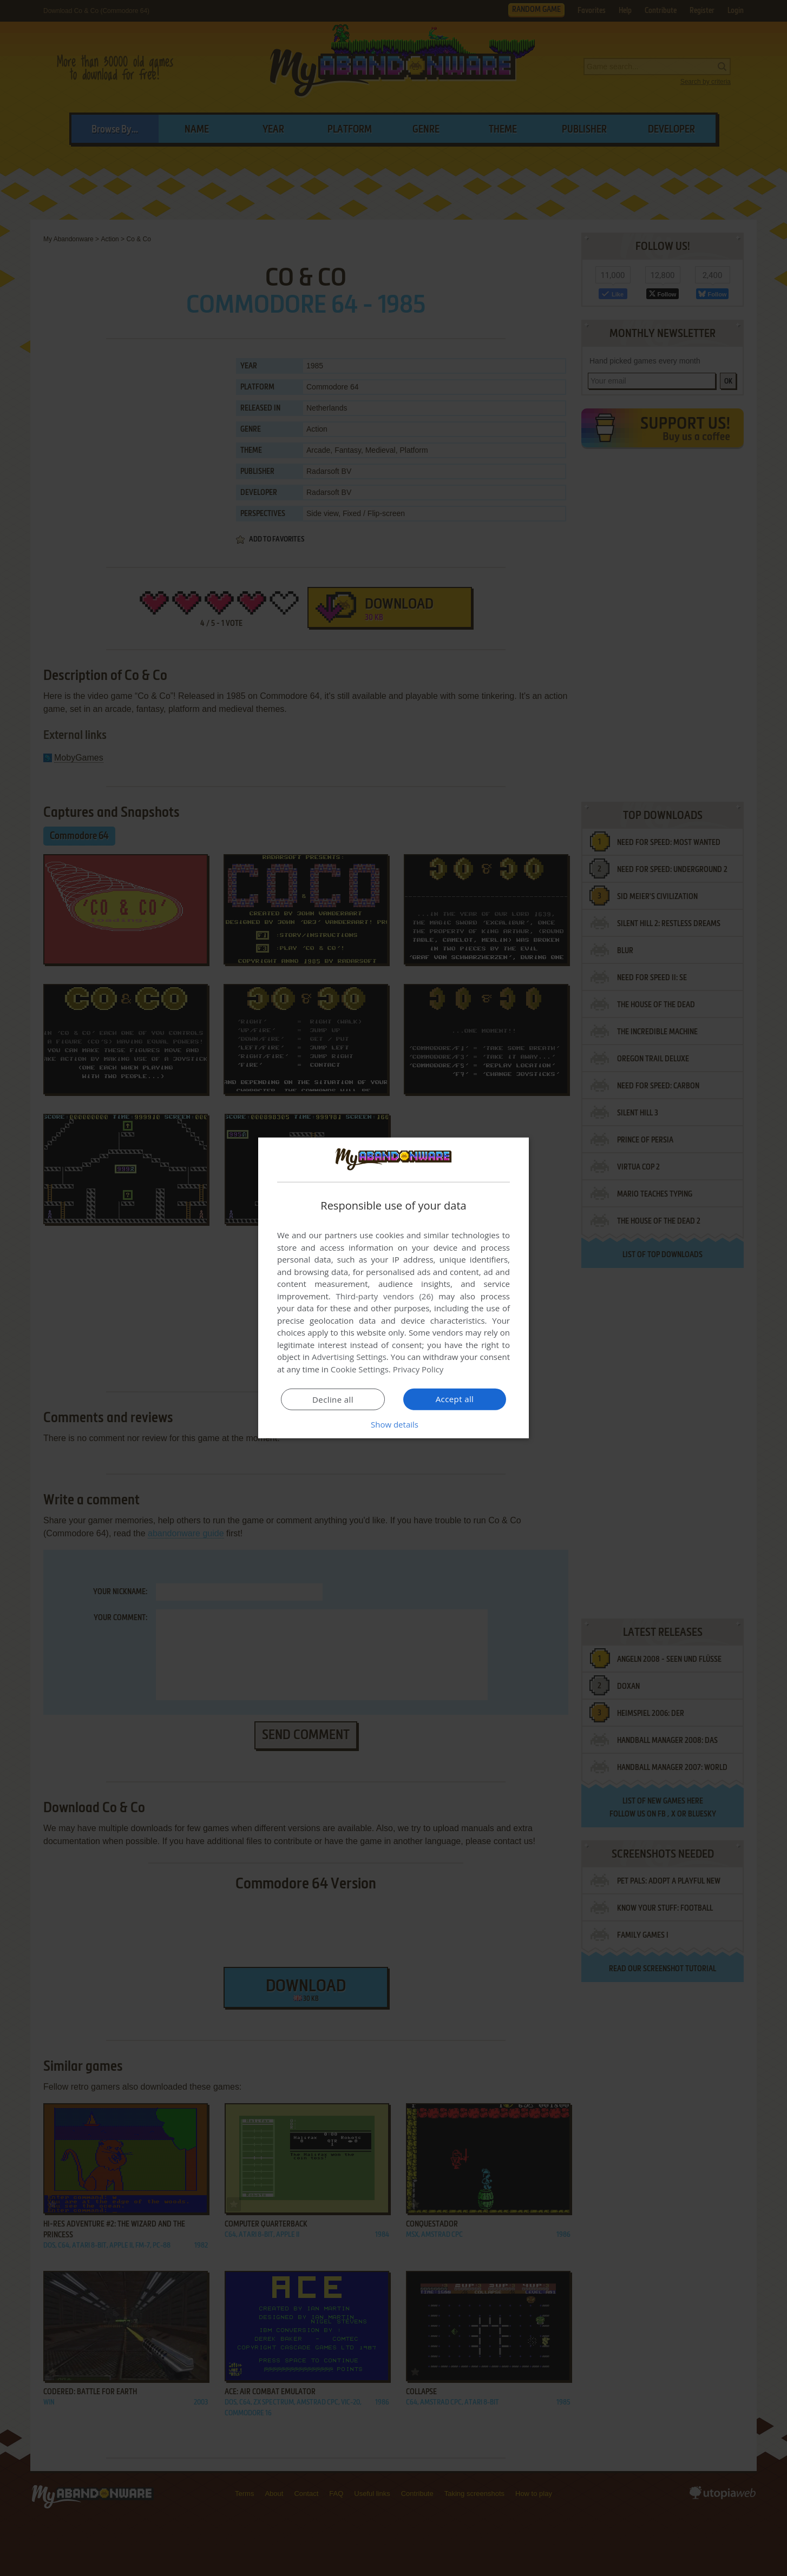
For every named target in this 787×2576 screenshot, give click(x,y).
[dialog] (393, 1288)
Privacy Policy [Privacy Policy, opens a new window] (418, 1369)
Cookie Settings (360, 1369)
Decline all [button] (332, 1399)
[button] (393, 1424)
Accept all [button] (455, 1398)
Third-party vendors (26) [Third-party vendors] (384, 1296)
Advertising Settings (349, 1356)
